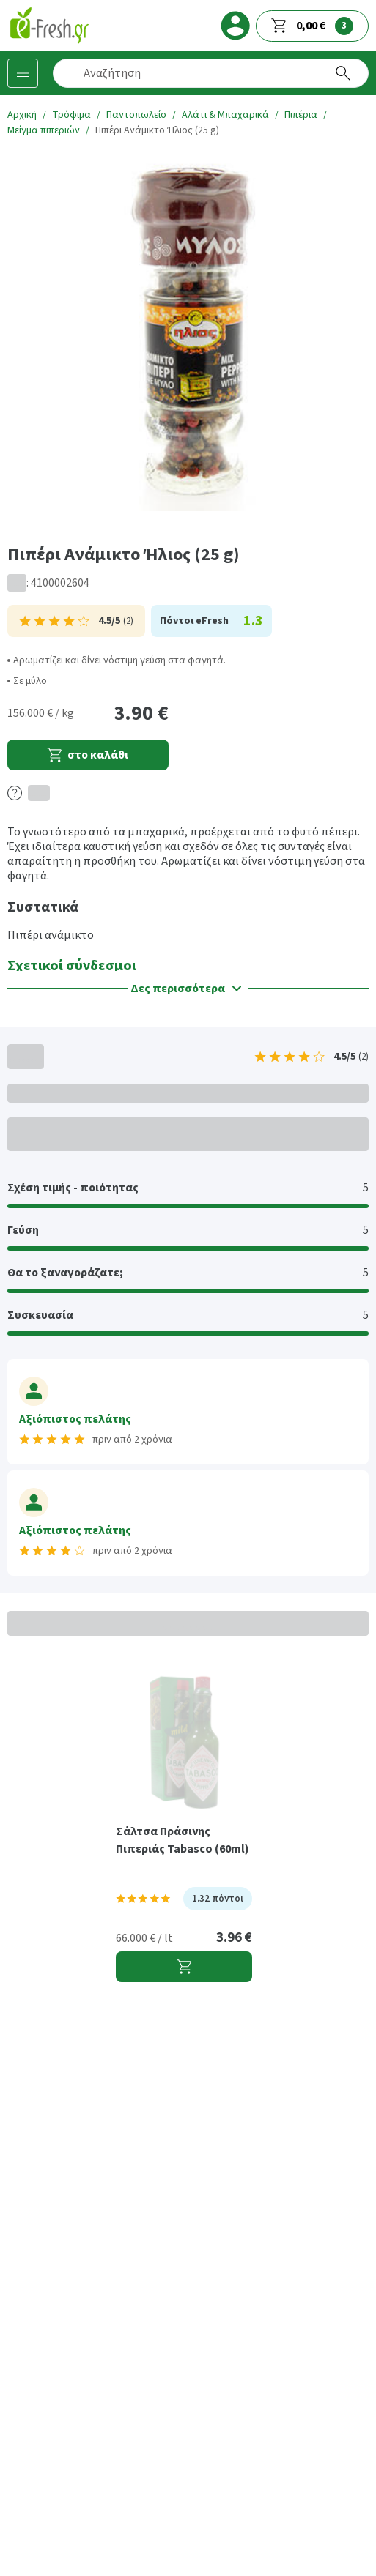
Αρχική (22, 115)
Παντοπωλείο (136, 115)
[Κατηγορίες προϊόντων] (22, 73)
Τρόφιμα (71, 115)
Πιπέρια (300, 115)
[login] (235, 25)
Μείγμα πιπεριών (43, 130)
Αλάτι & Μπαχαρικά (225, 115)
